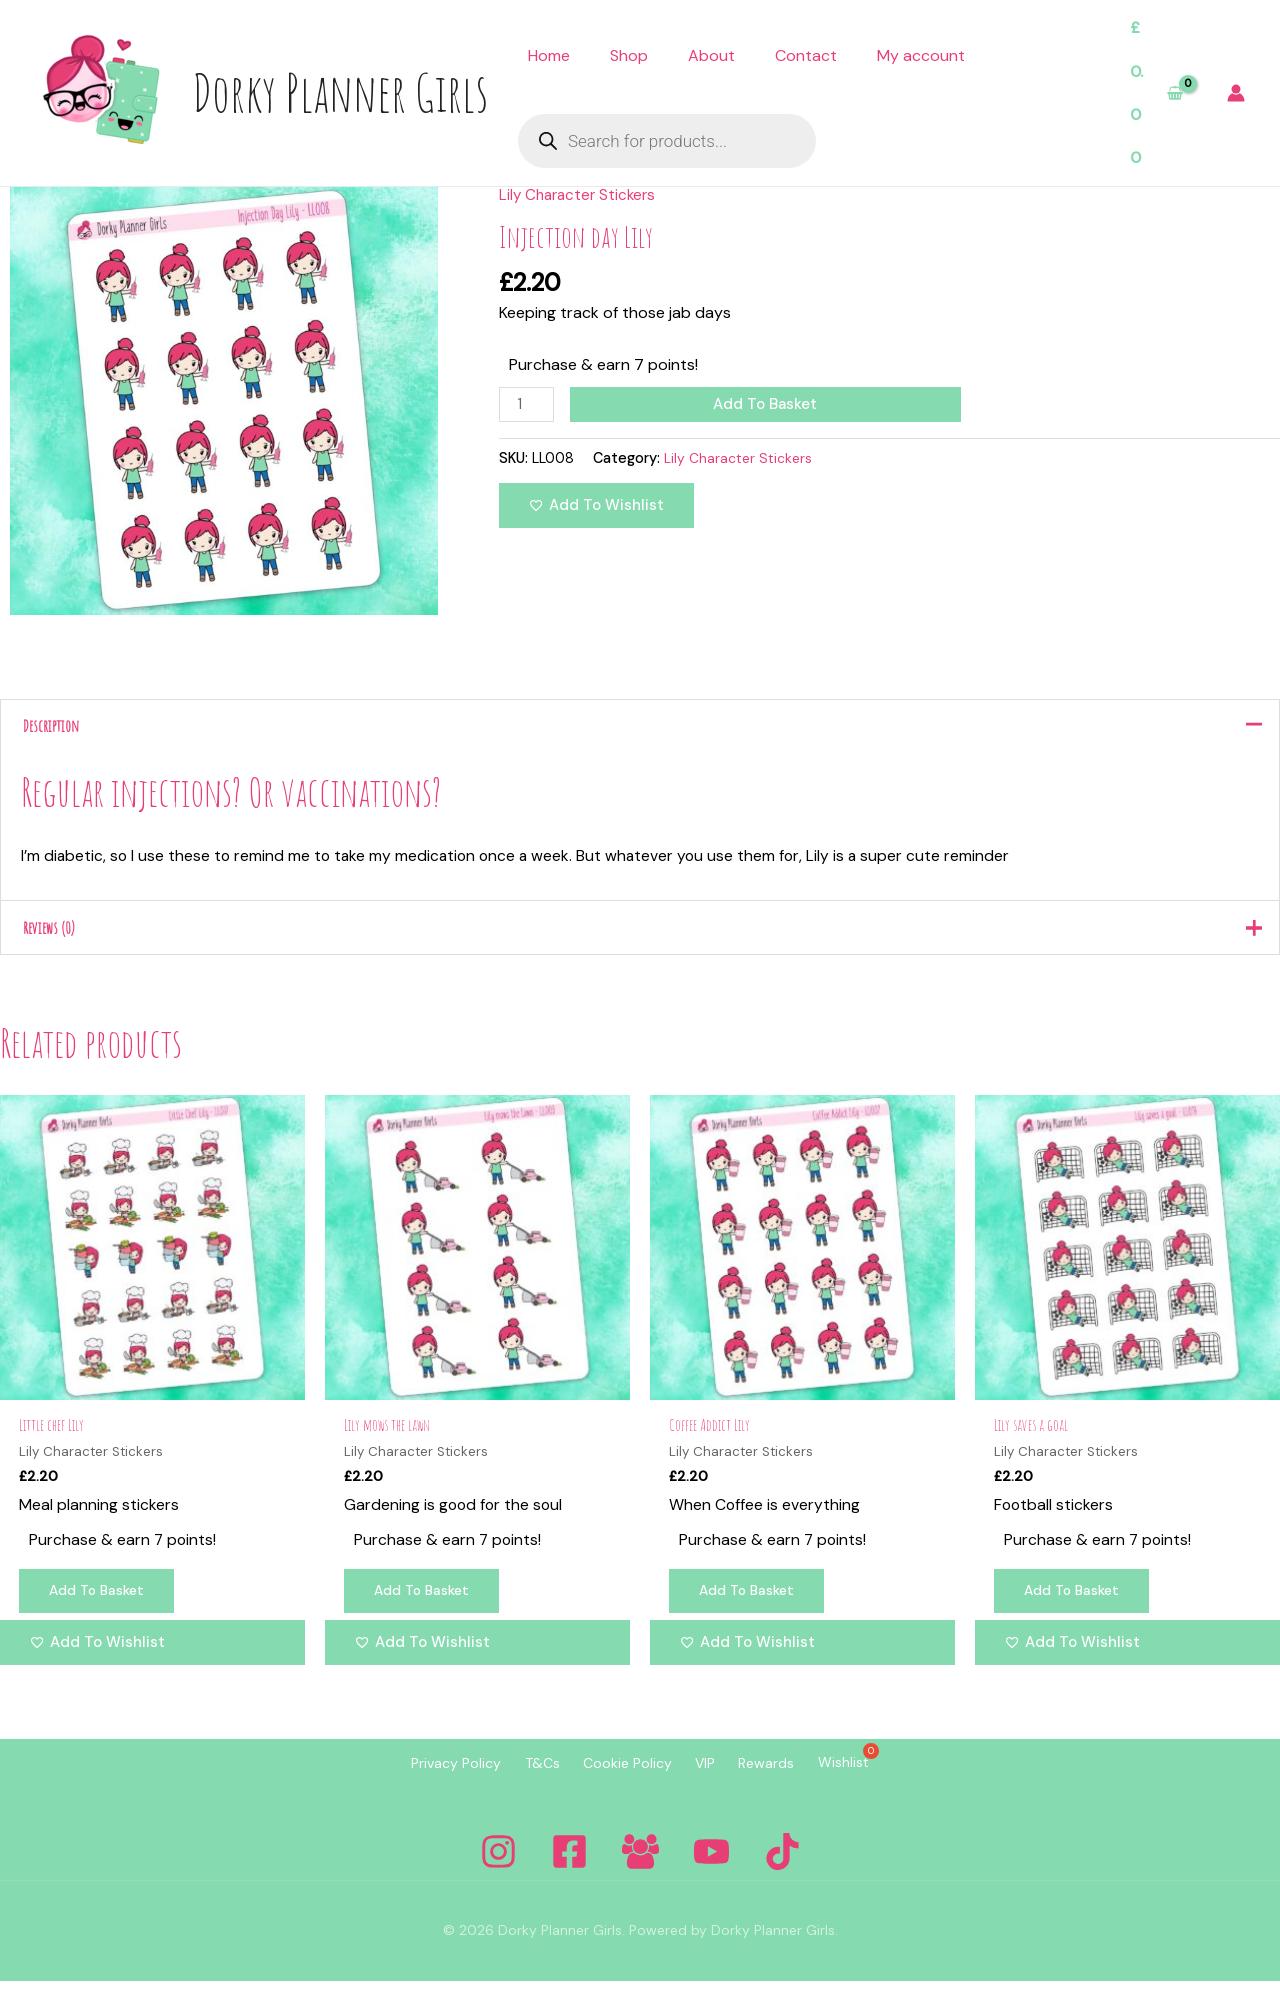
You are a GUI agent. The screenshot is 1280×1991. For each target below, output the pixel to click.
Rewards (792, 1775)
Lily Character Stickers (581, 194)
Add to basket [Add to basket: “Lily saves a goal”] (1076, 1602)
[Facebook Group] (640, 1861)
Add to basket (768, 404)
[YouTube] (711, 1861)
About (711, 55)
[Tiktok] (782, 1861)
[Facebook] (569, 1861)
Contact (806, 55)
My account (921, 55)
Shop (629, 55)
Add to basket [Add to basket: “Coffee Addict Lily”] (751, 1602)
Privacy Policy (415, 1775)
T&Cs (517, 1775)
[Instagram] (498, 1861)
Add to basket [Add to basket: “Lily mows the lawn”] (426, 1602)
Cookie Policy (619, 1775)
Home (549, 55)
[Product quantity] (528, 405)
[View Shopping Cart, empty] (1156, 93)
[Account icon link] (1236, 93)
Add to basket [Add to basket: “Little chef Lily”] (101, 1602)
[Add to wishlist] (596, 507)
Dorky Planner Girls (340, 92)
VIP (714, 1775)
